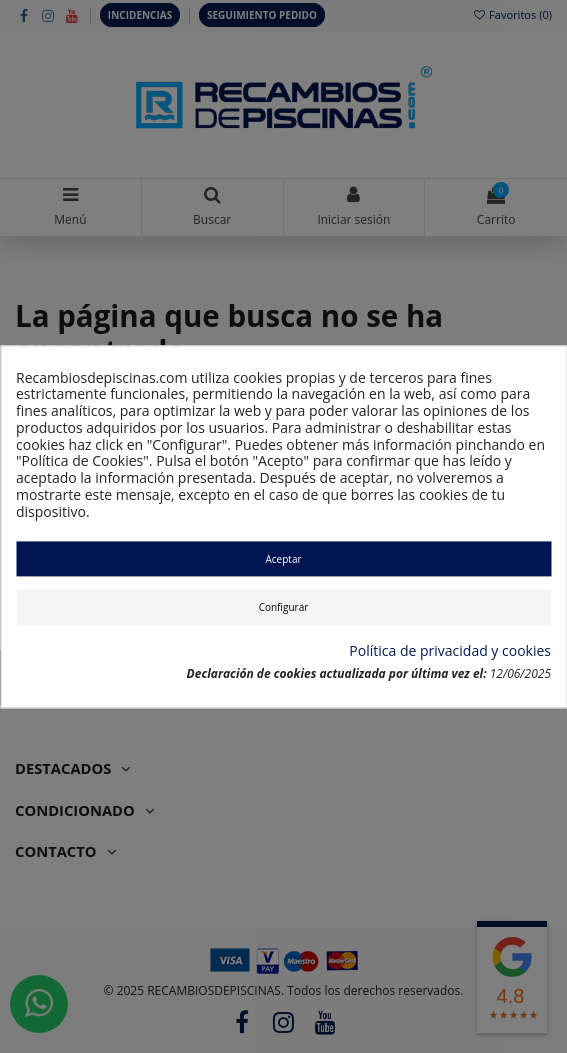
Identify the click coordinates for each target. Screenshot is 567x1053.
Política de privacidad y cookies (450, 652)
